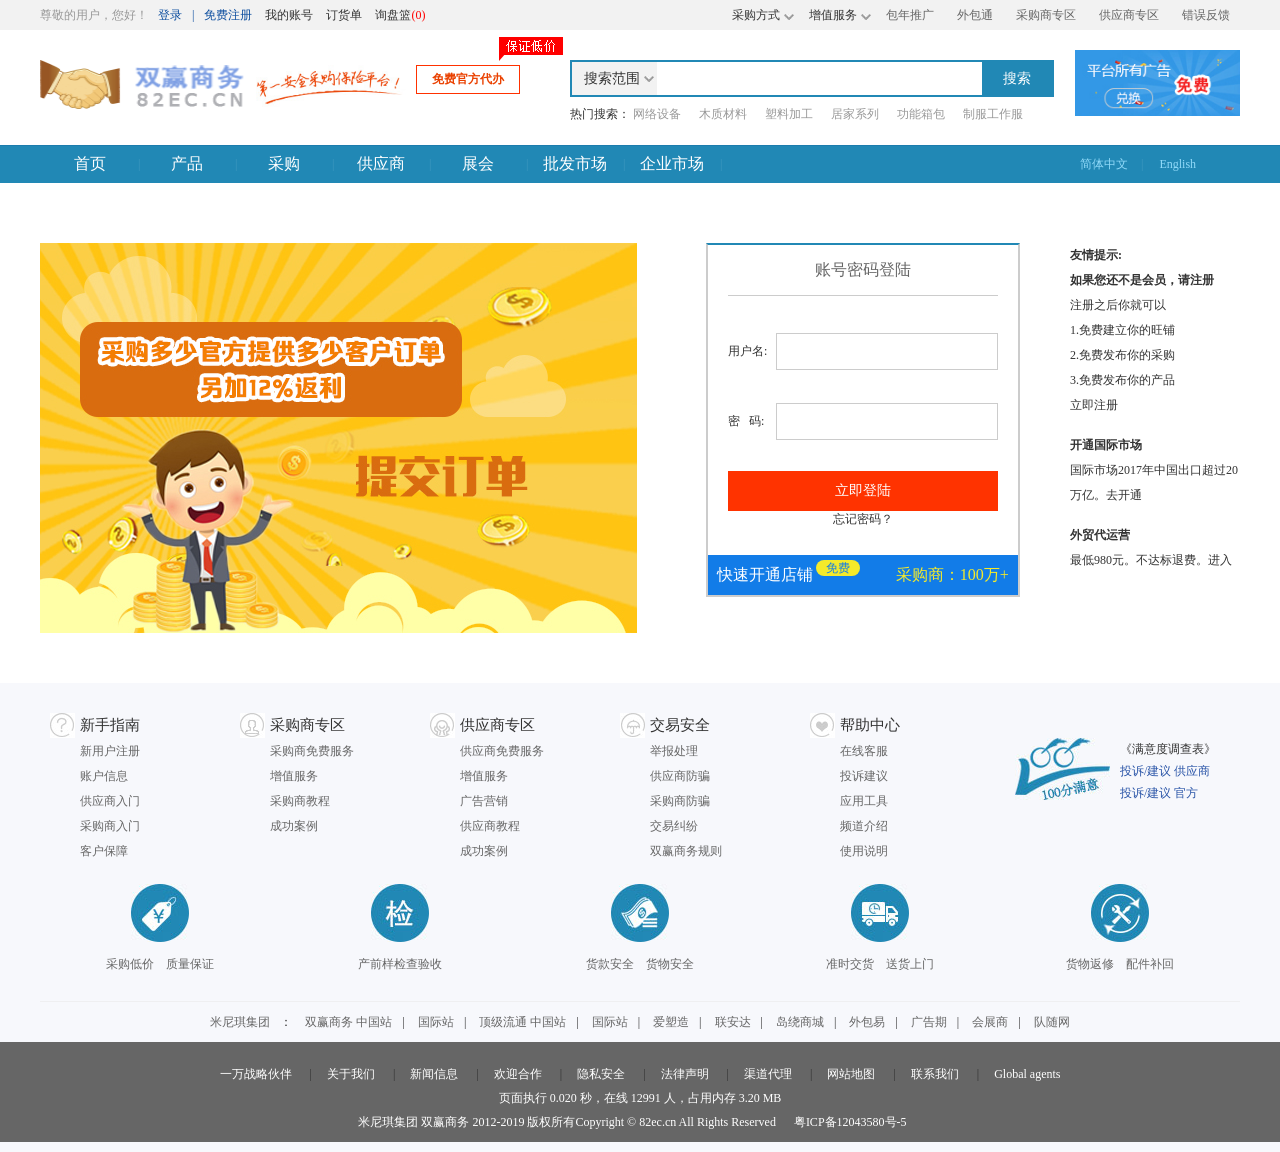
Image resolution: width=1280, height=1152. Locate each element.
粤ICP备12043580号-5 (850, 1122)
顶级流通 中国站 (522, 1022)
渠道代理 (768, 1074)
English (1177, 164)
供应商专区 (1129, 15)
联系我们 (935, 1074)
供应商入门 (110, 801)
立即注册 (1094, 405)
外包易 (867, 1022)
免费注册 (228, 15)
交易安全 (680, 725)
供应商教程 (490, 826)
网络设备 (657, 114)
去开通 (1124, 495)
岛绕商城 (800, 1022)
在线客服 (864, 751)
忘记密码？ (863, 519)
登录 (170, 15)
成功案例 (294, 826)
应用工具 (864, 801)
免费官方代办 (468, 79)
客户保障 (104, 851)
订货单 (344, 15)
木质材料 (723, 114)
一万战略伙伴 (256, 1074)
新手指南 (110, 725)
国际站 (436, 1022)
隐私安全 (601, 1074)
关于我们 (351, 1074)
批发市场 (575, 163)
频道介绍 (864, 826)
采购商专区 (1046, 15)
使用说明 (864, 851)
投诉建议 (864, 776)
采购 (284, 163)
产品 (187, 163)
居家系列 (855, 114)
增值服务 (294, 776)
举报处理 (674, 751)
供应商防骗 (680, 776)
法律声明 (685, 1074)
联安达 (733, 1022)
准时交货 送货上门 (880, 964)
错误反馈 (1206, 15)
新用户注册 (110, 751)
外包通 (975, 15)
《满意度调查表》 (1168, 749)
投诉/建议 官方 (1159, 793)
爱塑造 (671, 1022)
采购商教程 (300, 801)
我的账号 (289, 15)
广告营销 (484, 801)
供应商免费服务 (502, 751)
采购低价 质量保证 (160, 964)
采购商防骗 (680, 801)
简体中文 (1104, 164)
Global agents (1027, 1074)
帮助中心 (870, 725)
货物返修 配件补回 (1120, 964)
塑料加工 (789, 114)
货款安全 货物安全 (640, 964)
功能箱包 (921, 114)
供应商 (381, 163)
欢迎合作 (518, 1074)
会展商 (990, 1022)
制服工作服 (993, 114)
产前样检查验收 (400, 964)
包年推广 (910, 15)
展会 (478, 163)
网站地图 (851, 1074)
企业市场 (672, 163)
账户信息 (104, 776)
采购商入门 (110, 826)
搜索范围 (612, 78)
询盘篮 (400, 15)
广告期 (929, 1022)
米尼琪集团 (240, 1022)
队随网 (1052, 1022)
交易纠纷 (674, 826)
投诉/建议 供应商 (1165, 771)
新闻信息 (434, 1074)
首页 (90, 163)
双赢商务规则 (686, 851)
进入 (1220, 560)
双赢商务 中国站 (348, 1022)
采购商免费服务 (312, 751)
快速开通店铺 (765, 574)
